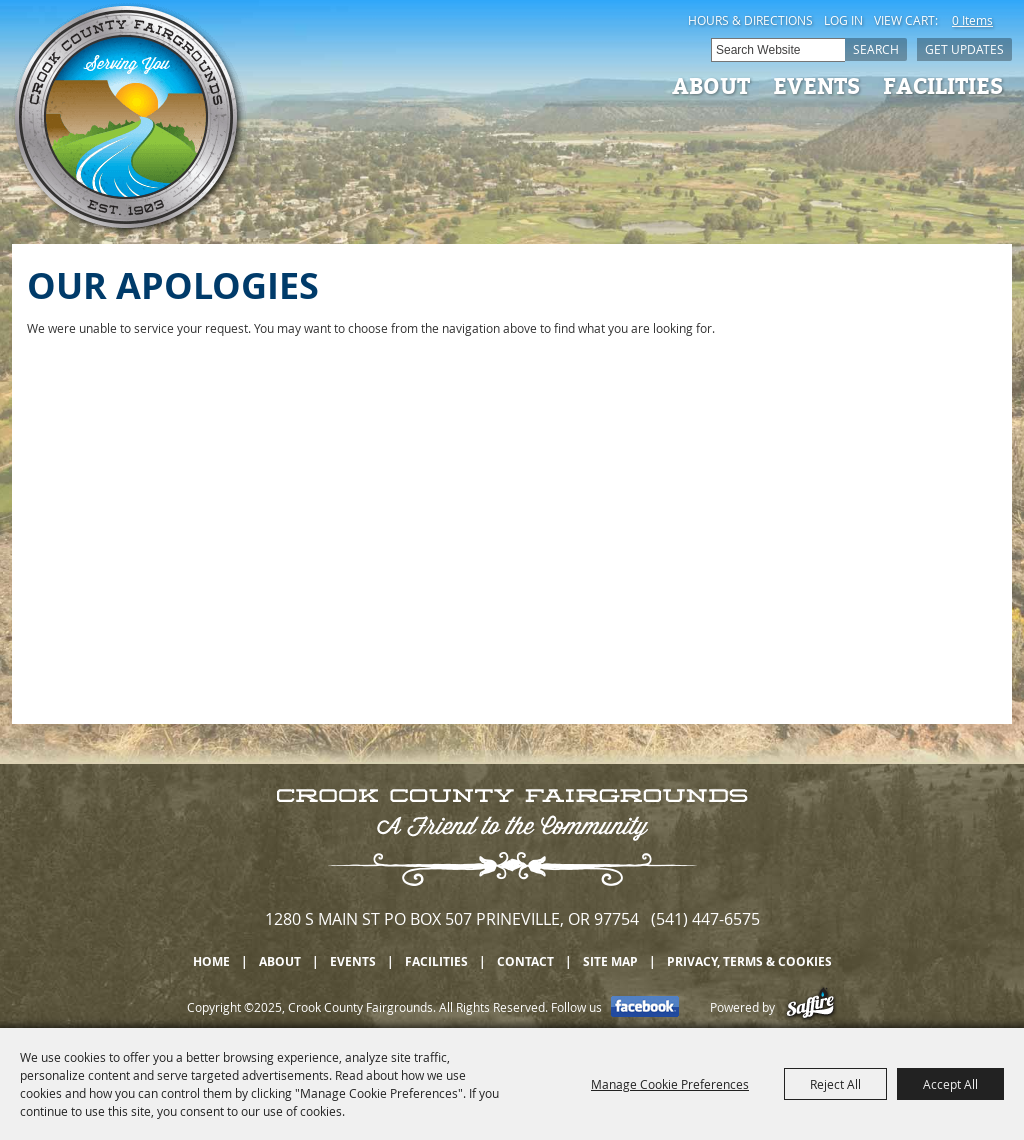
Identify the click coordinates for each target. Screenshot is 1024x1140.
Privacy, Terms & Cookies (749, 961)
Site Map (610, 961)
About (711, 85)
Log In (843, 20)
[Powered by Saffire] (810, 1007)
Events (816, 85)
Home (211, 961)
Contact (525, 961)
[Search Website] (778, 50)
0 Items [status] (972, 20)
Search (876, 49)
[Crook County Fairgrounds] (129, 120)
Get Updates (964, 49)
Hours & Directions (750, 20)
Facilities (943, 85)
